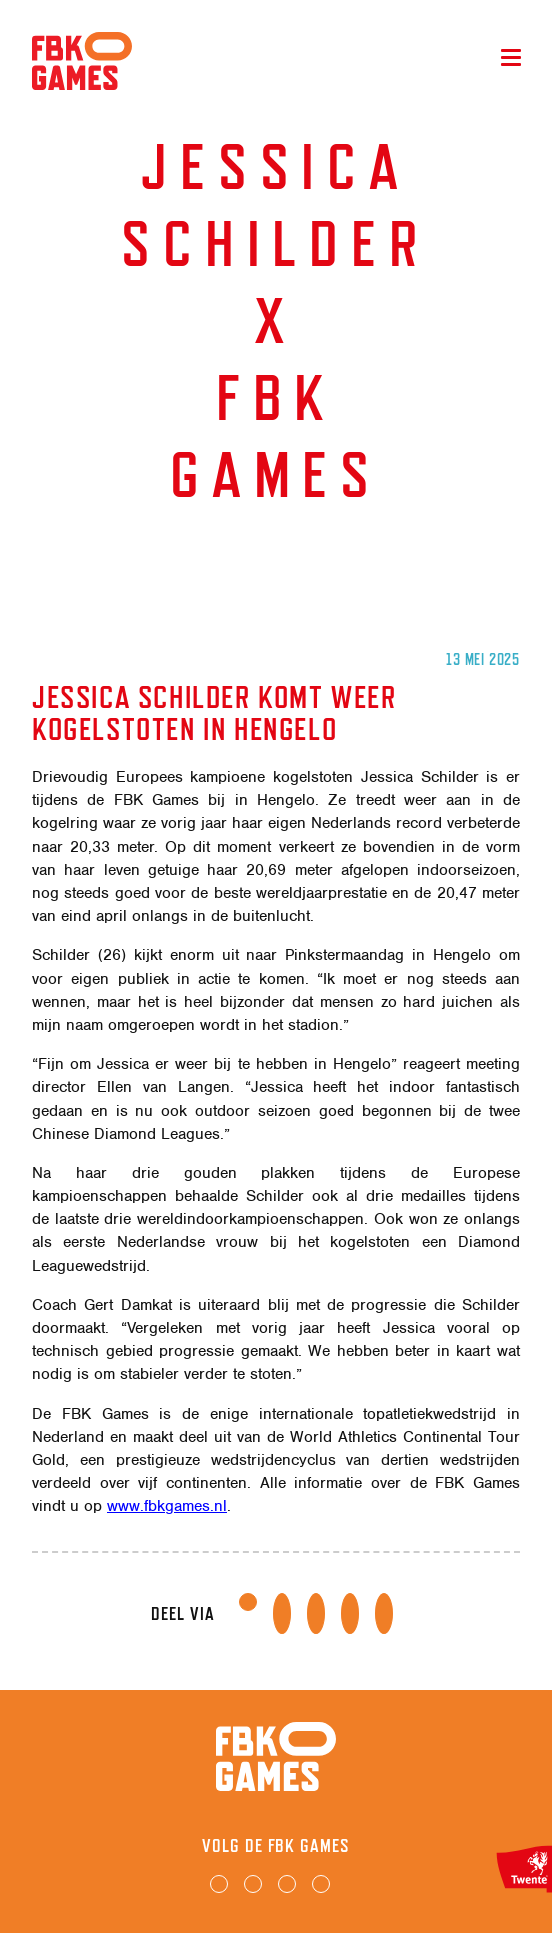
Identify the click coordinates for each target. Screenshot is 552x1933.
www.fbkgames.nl (167, 1506)
